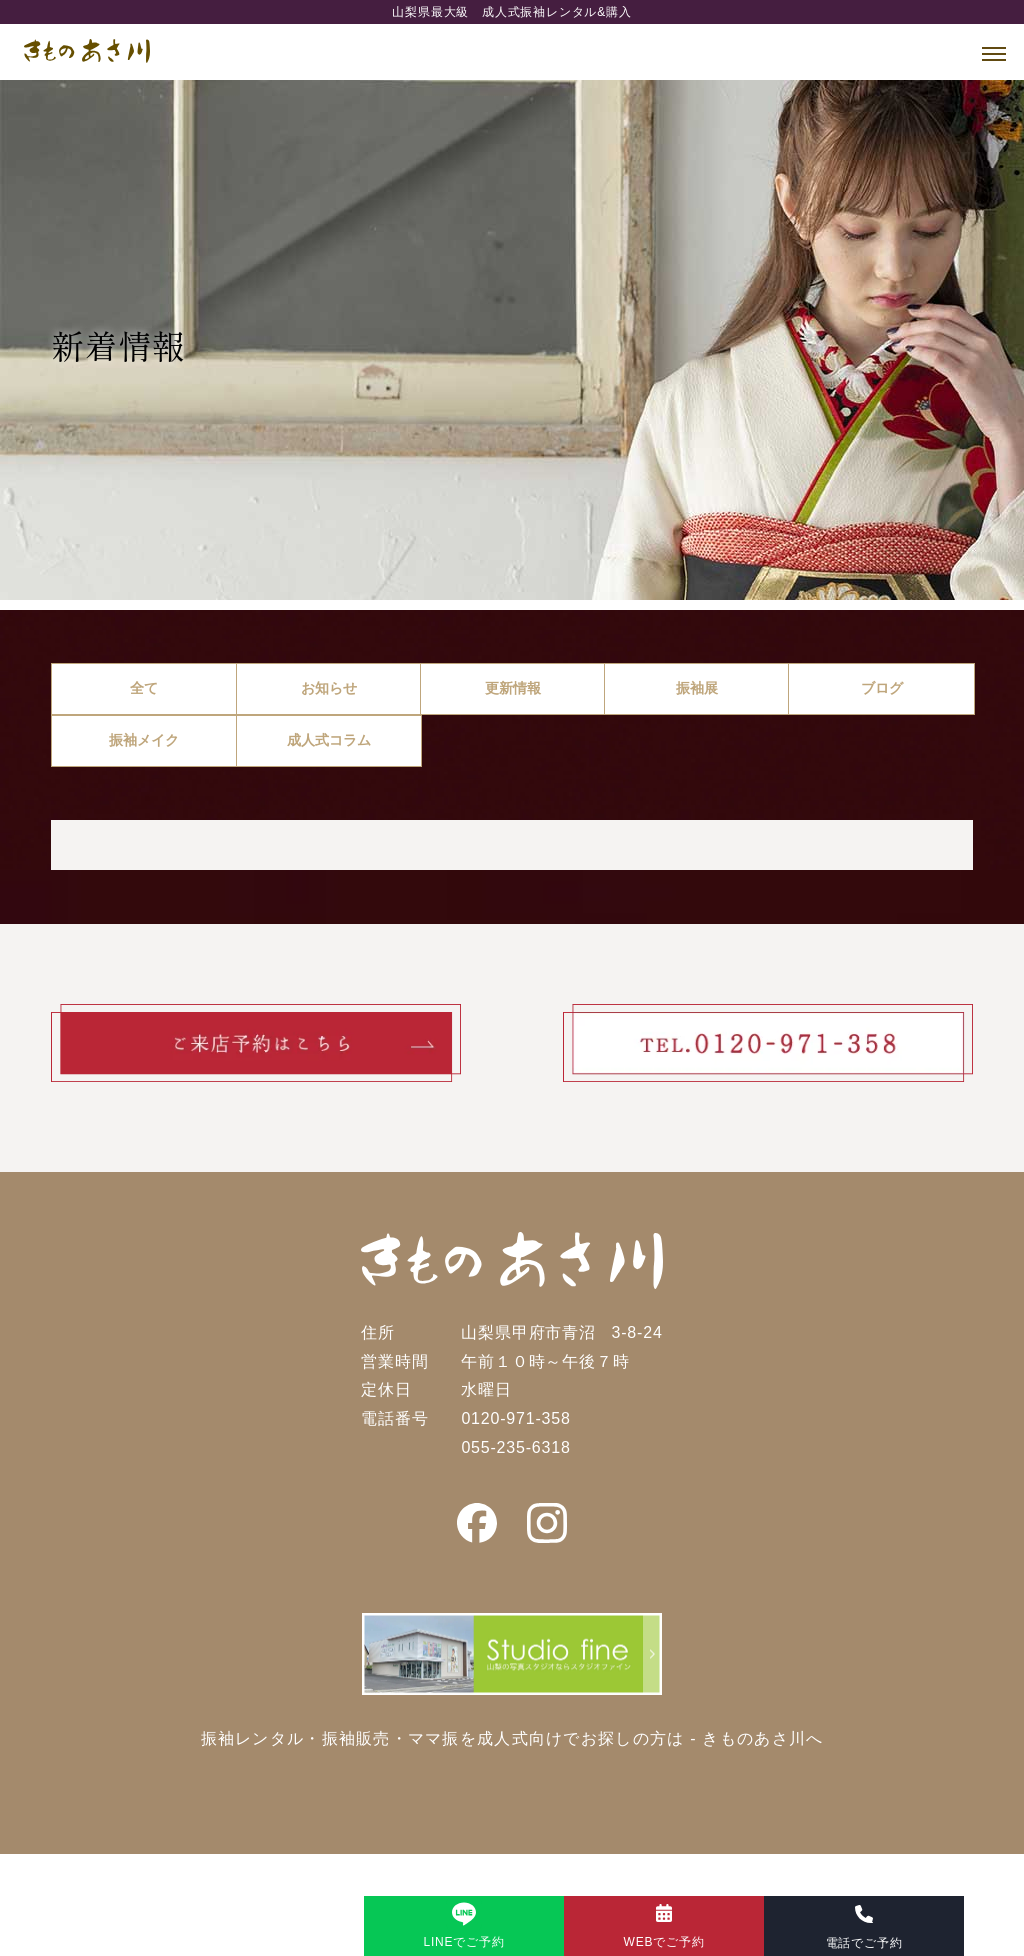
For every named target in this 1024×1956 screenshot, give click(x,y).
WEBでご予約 (664, 1942)
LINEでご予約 (463, 1942)
